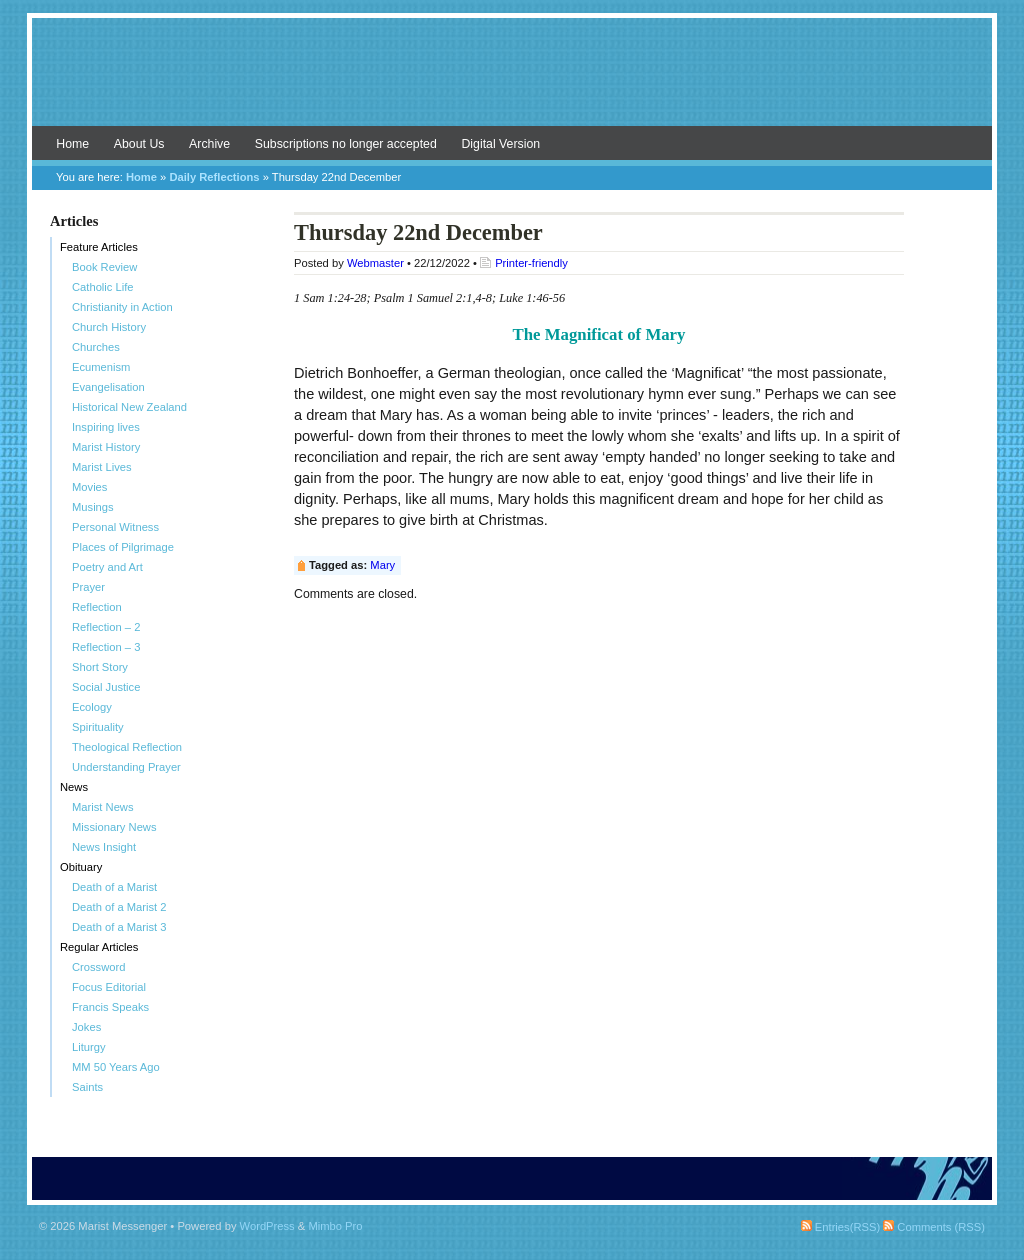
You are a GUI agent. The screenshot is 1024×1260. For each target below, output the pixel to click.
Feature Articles (99, 247)
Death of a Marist (114, 887)
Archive (209, 144)
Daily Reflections (214, 177)
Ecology (92, 707)
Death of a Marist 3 (119, 927)
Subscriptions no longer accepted (346, 144)
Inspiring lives (106, 427)
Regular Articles (99, 947)
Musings (93, 507)
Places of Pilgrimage (123, 547)
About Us (139, 144)
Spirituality (98, 727)
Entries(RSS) (840, 1227)
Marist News (103, 807)
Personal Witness (115, 527)
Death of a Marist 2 (119, 907)
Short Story (100, 667)
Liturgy (89, 1047)
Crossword (98, 967)
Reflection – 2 (106, 627)
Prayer (88, 587)
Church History (109, 327)
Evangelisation (108, 387)
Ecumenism (101, 367)
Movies (89, 487)
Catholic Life (103, 287)
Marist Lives (102, 467)
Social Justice (106, 687)
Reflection (97, 607)
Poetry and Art (107, 567)
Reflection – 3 (106, 647)
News (74, 787)
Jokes (86, 1027)
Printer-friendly (531, 263)
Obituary (81, 867)
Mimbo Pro (335, 1226)
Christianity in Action (122, 307)
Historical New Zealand (129, 407)
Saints (87, 1087)
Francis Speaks (110, 1007)
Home (72, 144)
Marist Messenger (512, 82)
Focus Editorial (109, 987)
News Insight (104, 847)
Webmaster (375, 263)
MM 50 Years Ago (116, 1067)
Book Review (104, 267)
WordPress (267, 1226)
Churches (96, 347)
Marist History (106, 447)
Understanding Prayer (126, 767)
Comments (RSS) (934, 1227)
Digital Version (500, 144)
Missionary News (114, 827)
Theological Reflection (127, 747)
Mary (382, 565)
